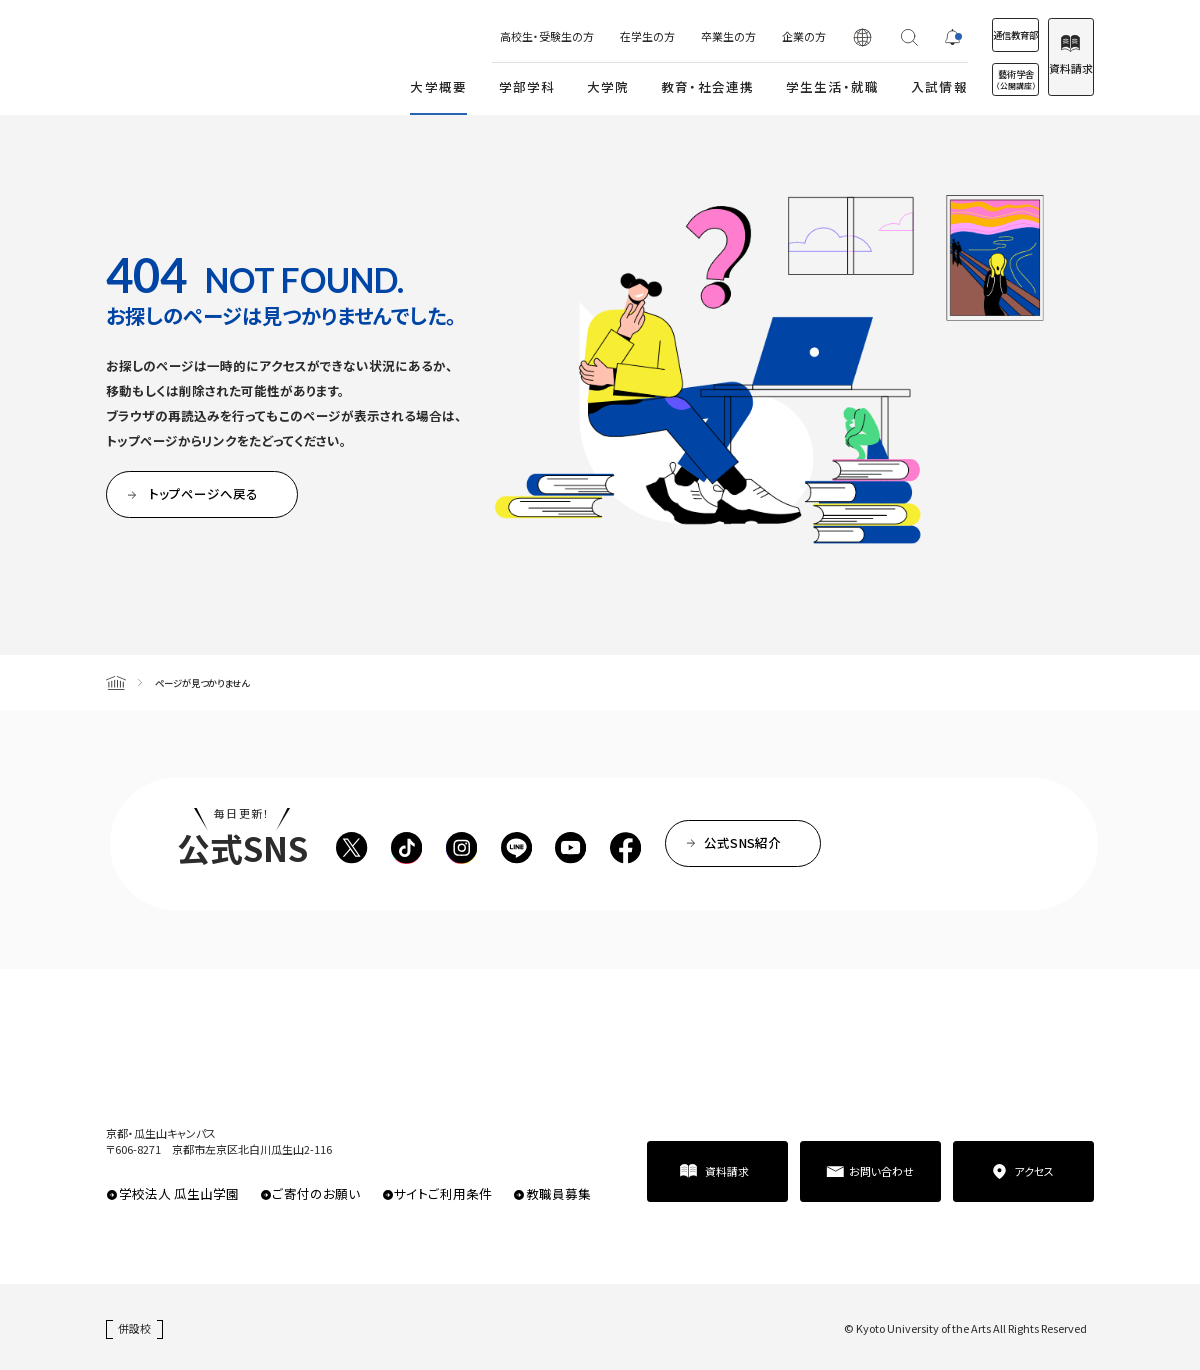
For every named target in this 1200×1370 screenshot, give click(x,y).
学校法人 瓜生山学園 (179, 1193)
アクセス (1034, 1171)
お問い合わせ (881, 1171)
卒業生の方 (665, 36)
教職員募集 (558, 1193)
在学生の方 (584, 36)
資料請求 (1055, 68)
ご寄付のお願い (316, 1193)
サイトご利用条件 (443, 1193)
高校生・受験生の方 (484, 36)
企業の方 (741, 36)
